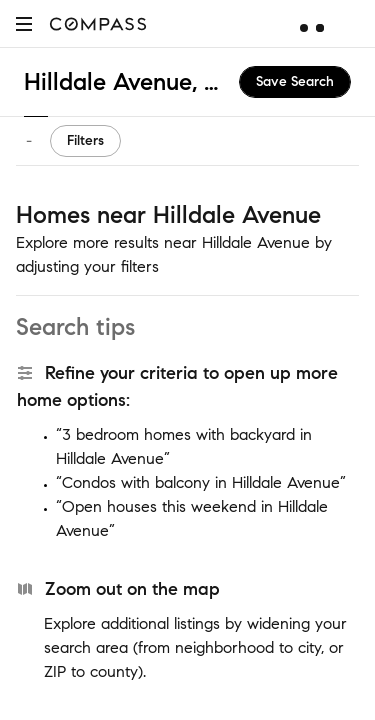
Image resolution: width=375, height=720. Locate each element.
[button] (24, 23)
